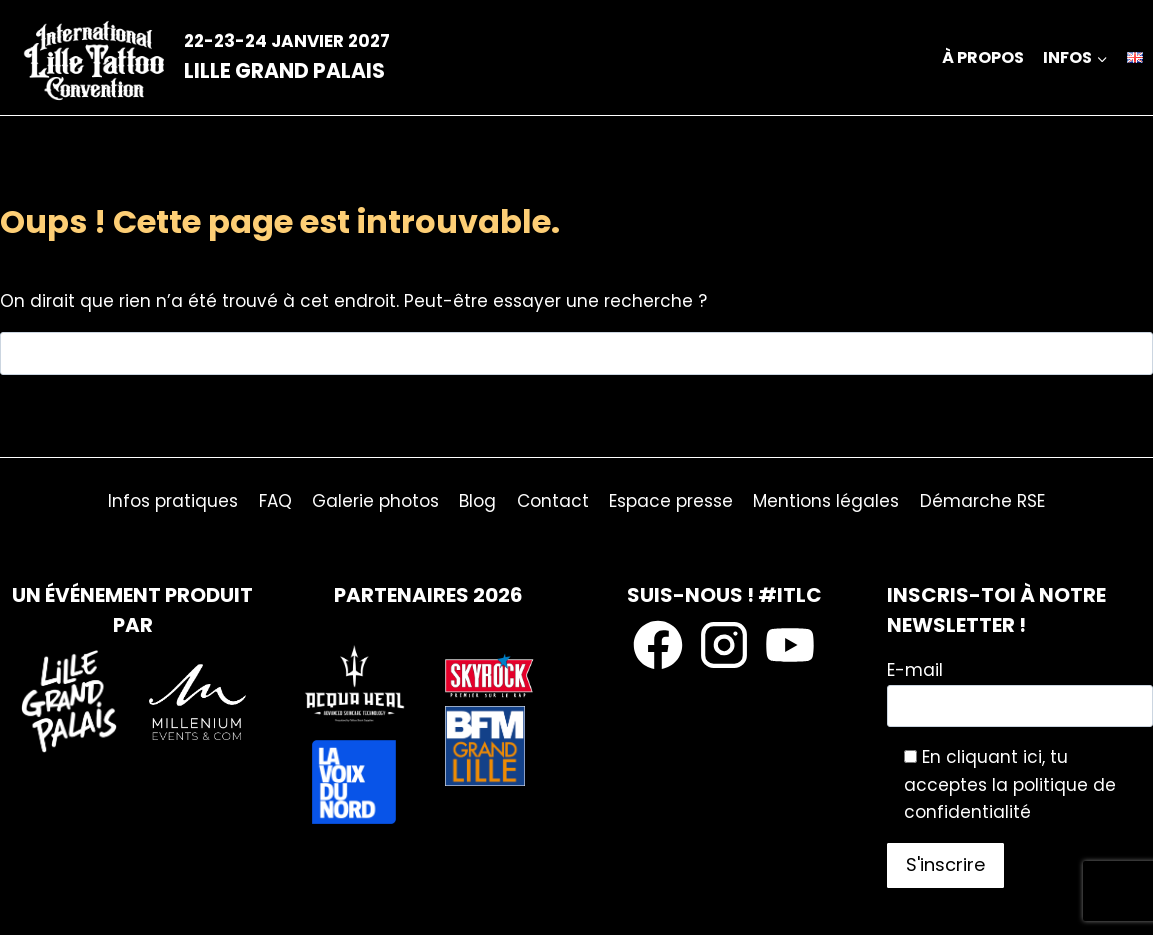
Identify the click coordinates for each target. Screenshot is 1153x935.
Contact (553, 501)
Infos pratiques (173, 501)
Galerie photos (375, 501)
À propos (983, 57)
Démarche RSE (982, 501)
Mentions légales (826, 501)
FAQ (275, 501)
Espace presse (671, 501)
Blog (477, 501)
